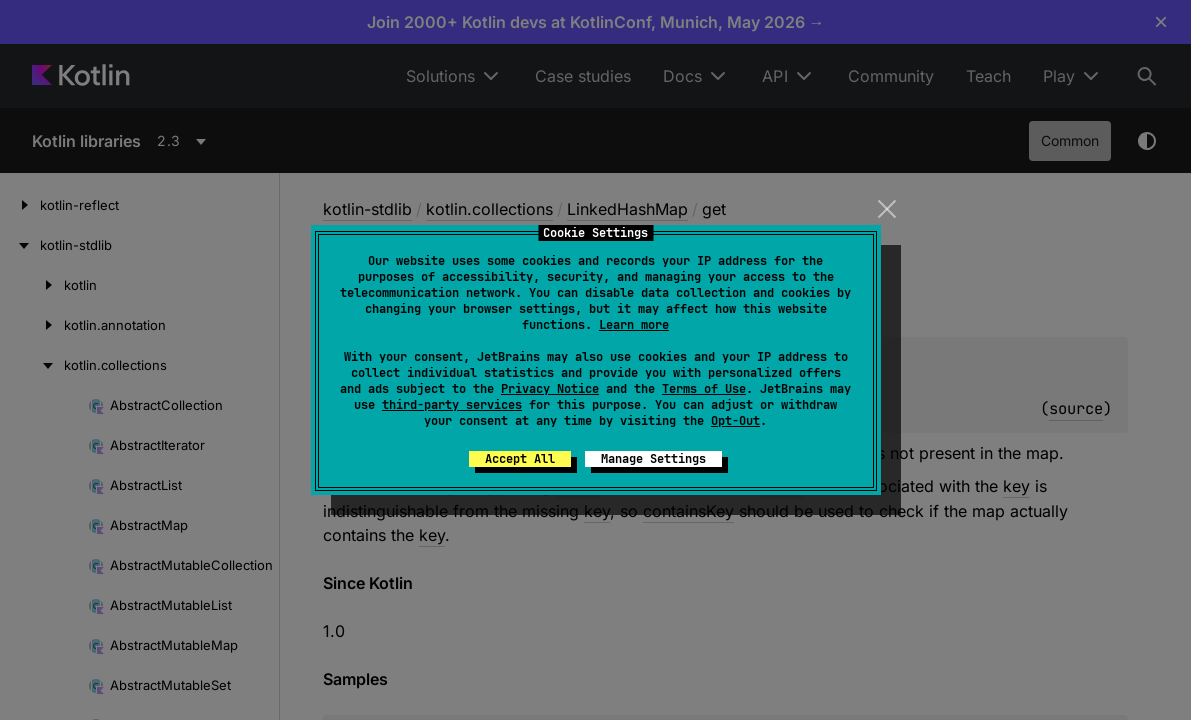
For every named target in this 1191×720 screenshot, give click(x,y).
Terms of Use (704, 389)
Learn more (634, 325)
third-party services (452, 405)
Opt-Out (735, 421)
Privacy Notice (550, 389)
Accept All (520, 459)
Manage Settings (653, 459)
